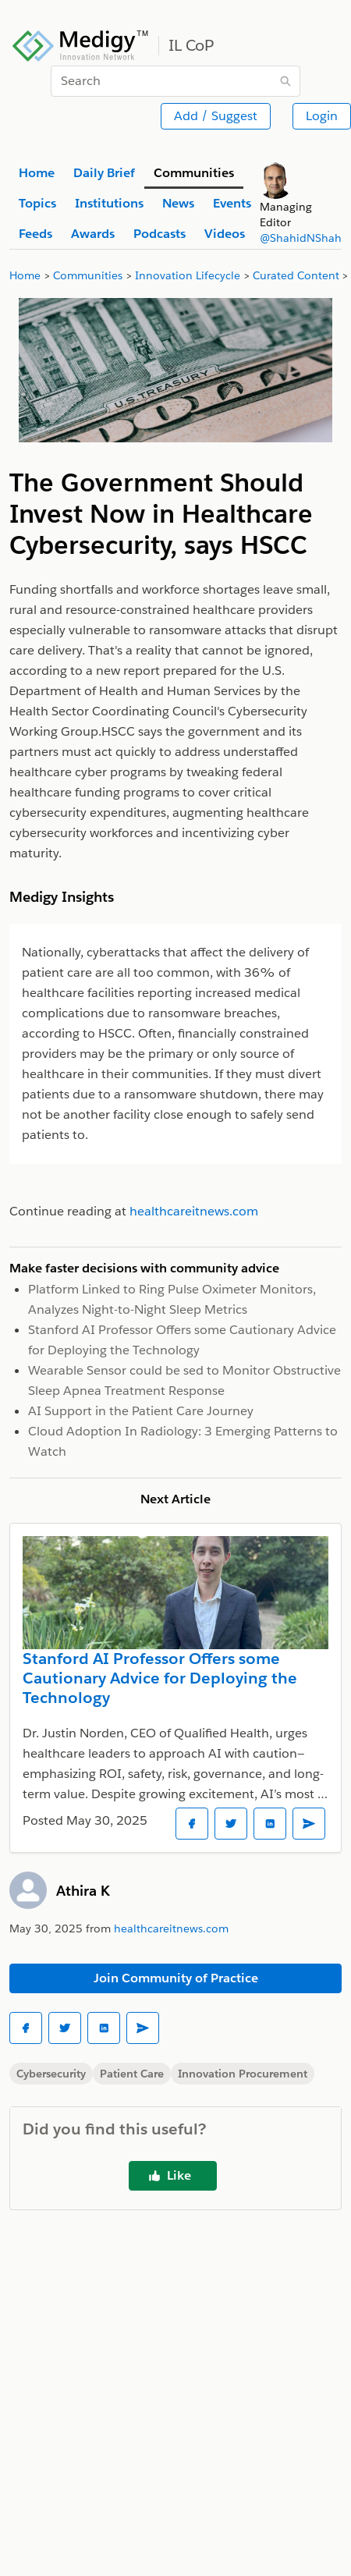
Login (322, 116)
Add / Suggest (215, 116)
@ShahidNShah (301, 238)
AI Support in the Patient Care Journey (141, 1411)
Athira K (83, 1891)
